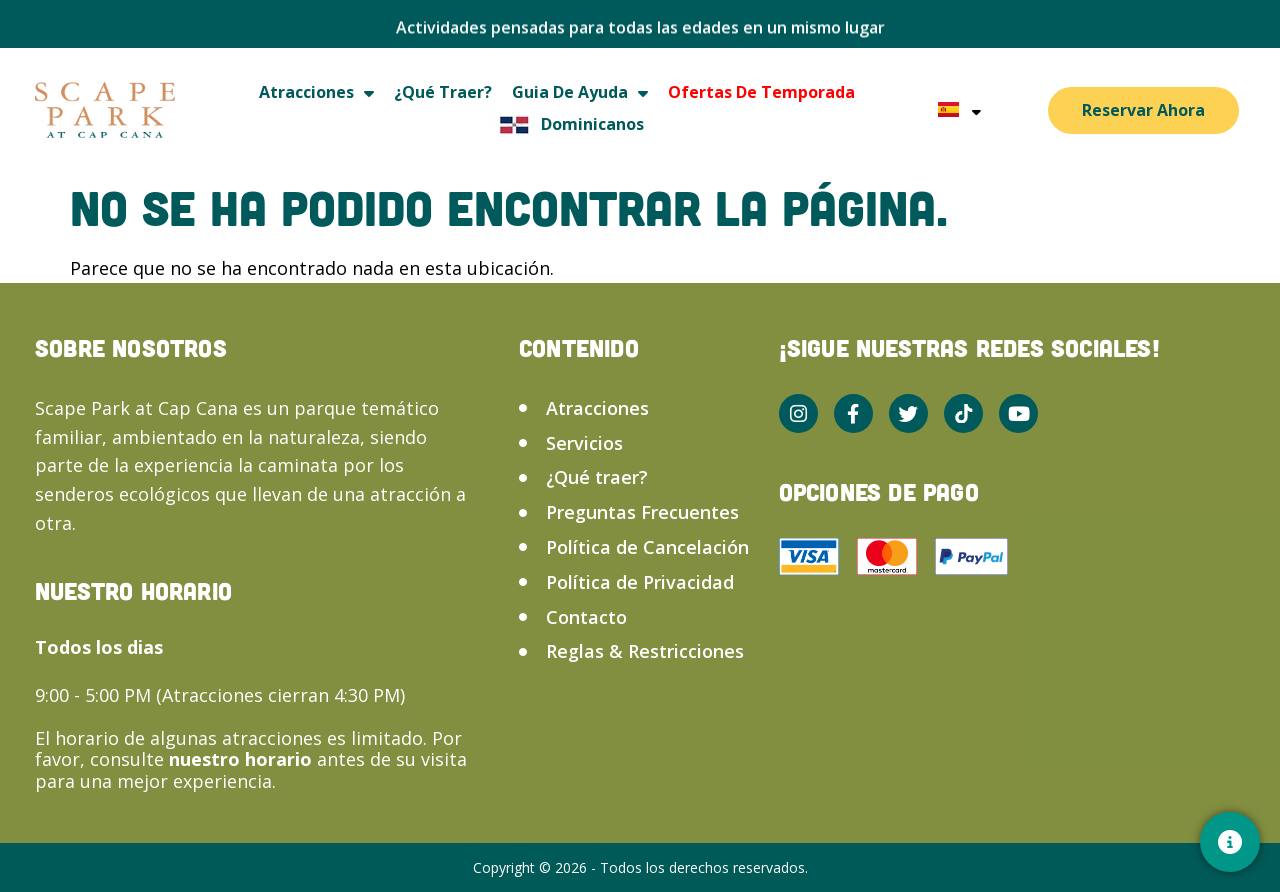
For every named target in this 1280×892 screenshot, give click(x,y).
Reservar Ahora (1143, 110)
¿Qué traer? (443, 92)
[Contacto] (1230, 842)
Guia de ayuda (580, 92)
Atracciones (316, 92)
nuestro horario (243, 759)
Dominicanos (567, 124)
